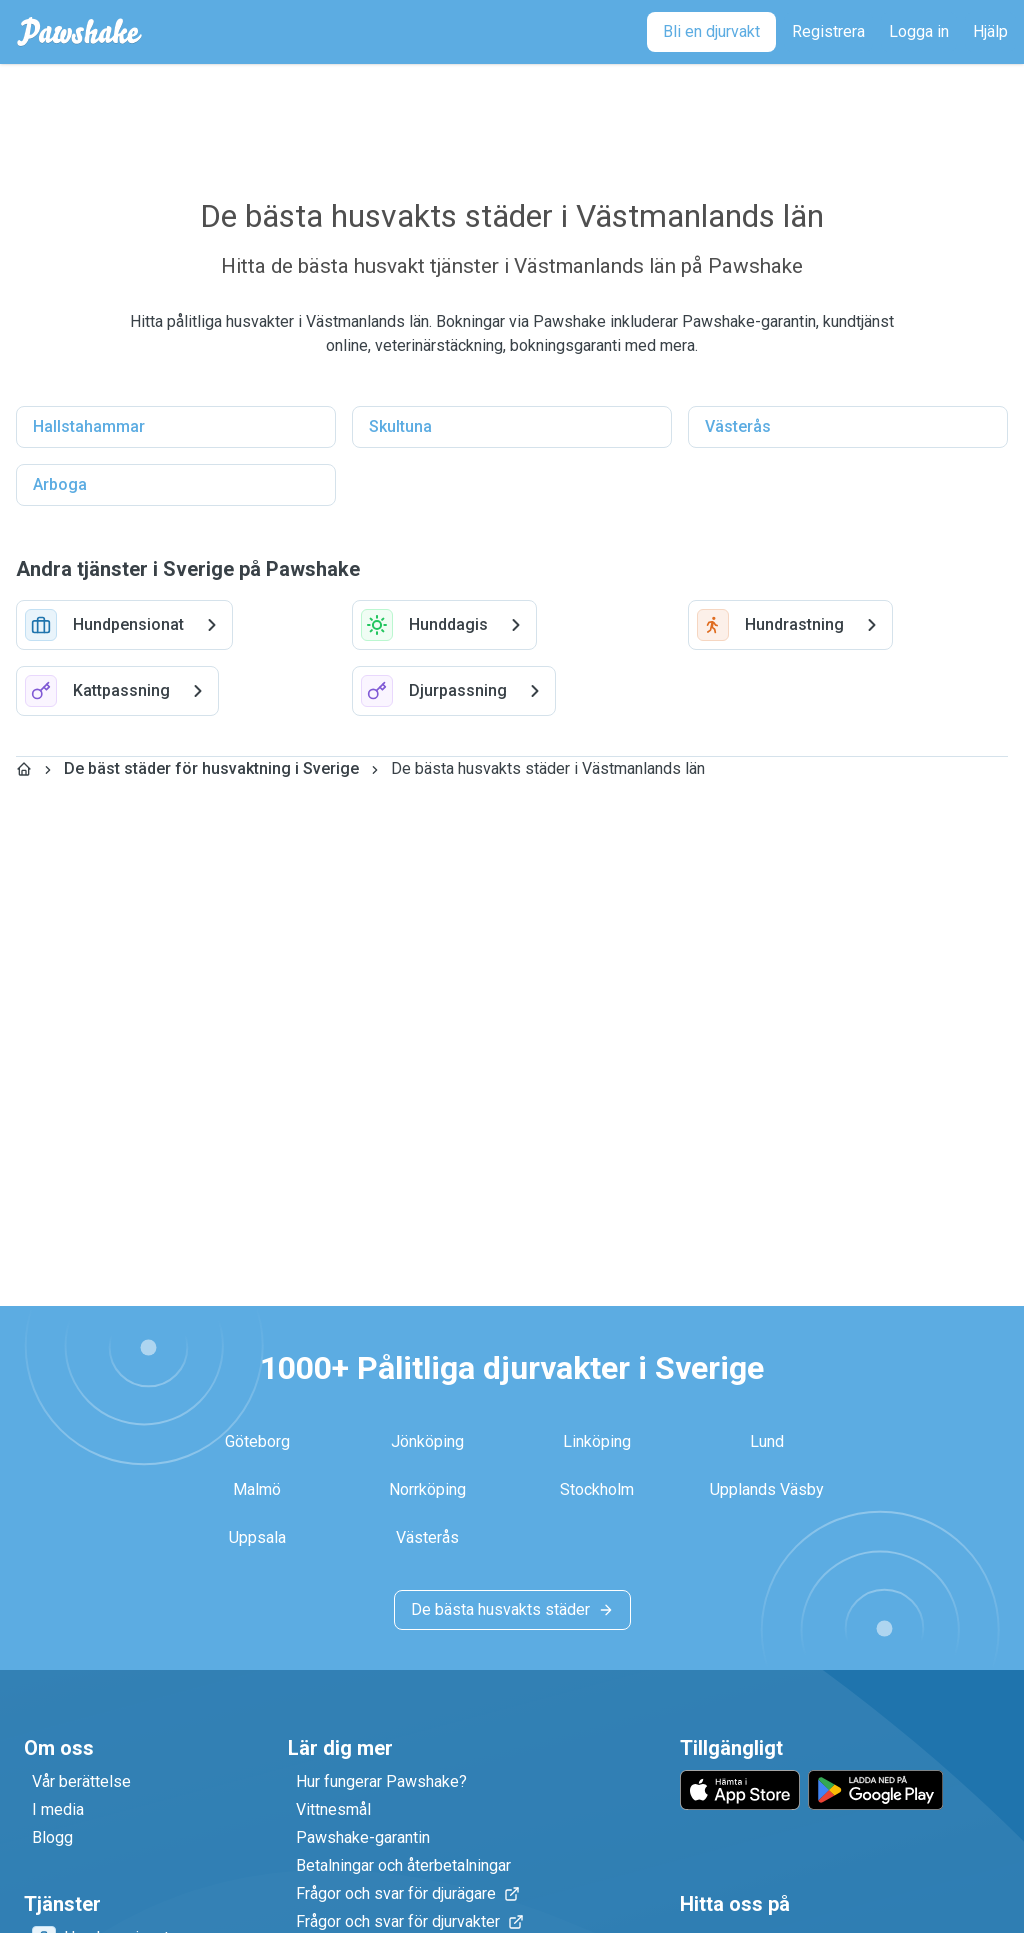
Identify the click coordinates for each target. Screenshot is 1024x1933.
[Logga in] (919, 32)
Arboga (60, 484)
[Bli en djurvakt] (711, 32)
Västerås (738, 426)
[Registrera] (828, 32)
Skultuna (400, 426)
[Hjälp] (990, 32)
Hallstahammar (89, 426)
